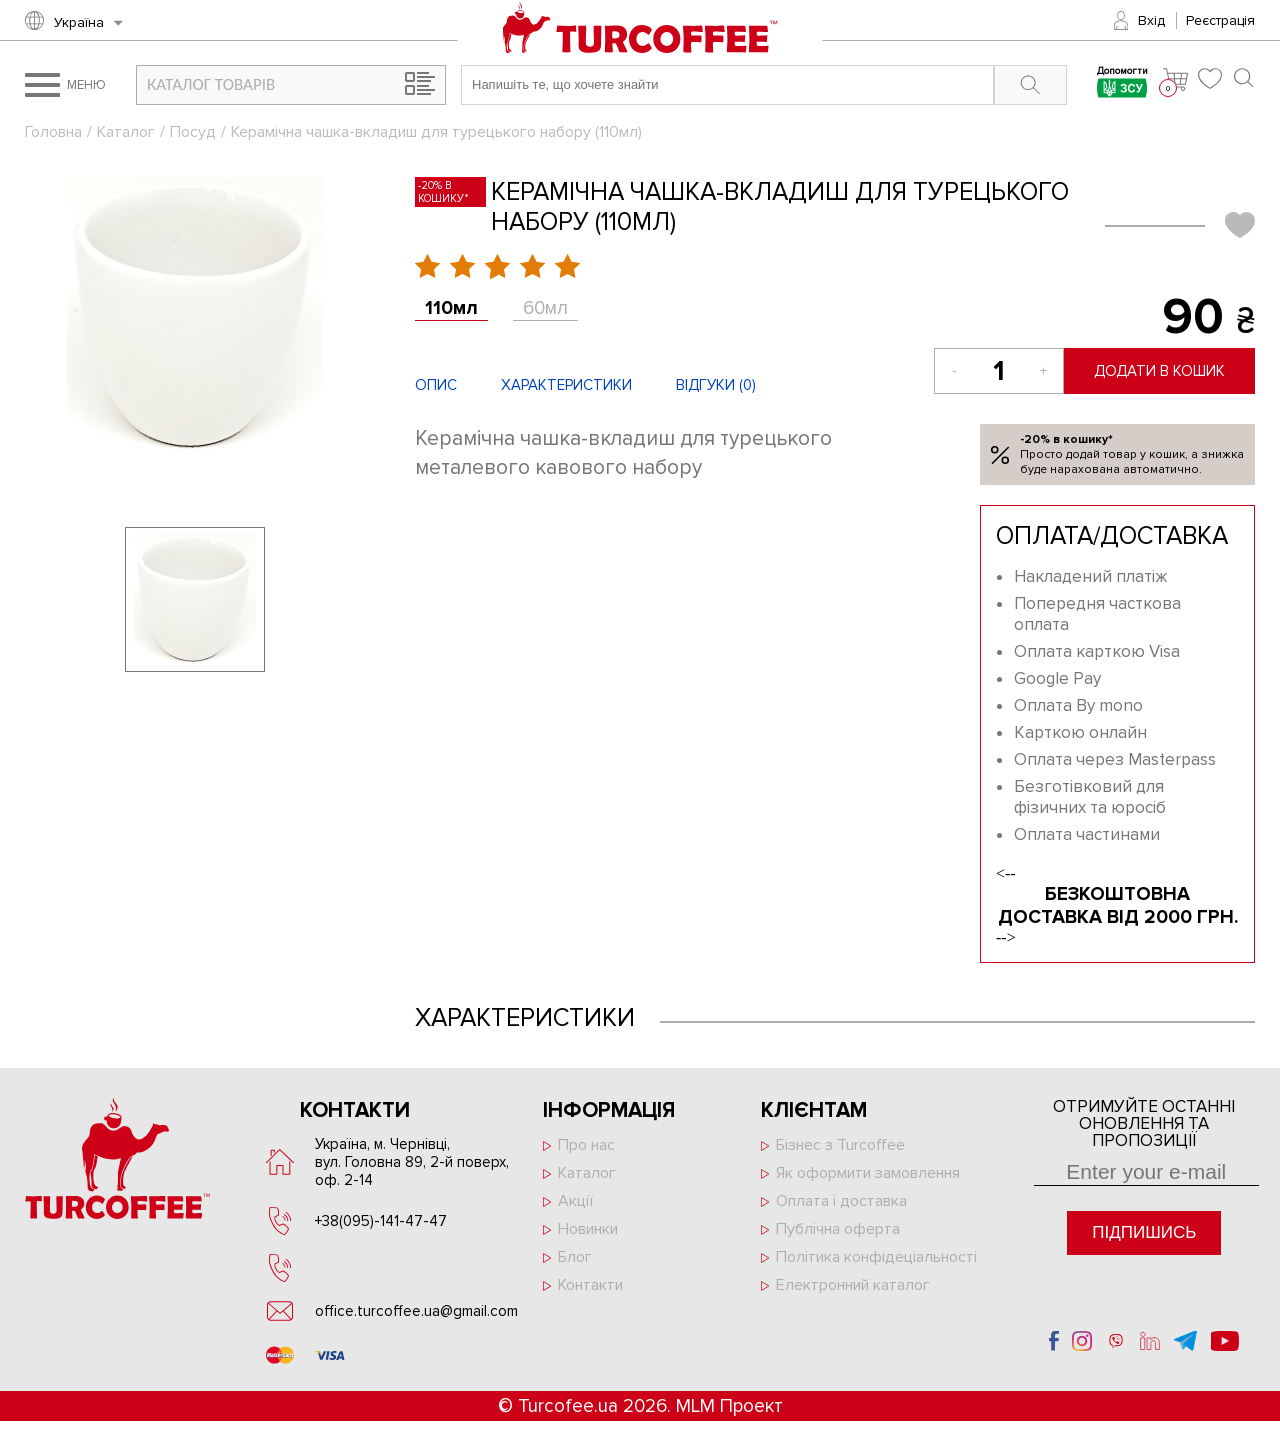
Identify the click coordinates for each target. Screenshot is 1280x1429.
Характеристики (566, 385)
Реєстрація (1220, 20)
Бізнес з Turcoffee (840, 1145)
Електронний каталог (853, 1285)
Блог (575, 1257)
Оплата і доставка (841, 1201)
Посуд (193, 132)
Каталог (126, 132)
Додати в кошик (1159, 371)
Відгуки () (716, 385)
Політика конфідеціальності (876, 1257)
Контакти (590, 1285)
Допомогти (1122, 84)
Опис (436, 385)
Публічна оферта (838, 1229)
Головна (53, 132)
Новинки (588, 1229)
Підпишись (1144, 1232)
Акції (575, 1201)
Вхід (1151, 20)
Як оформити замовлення (868, 1173)
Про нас (586, 1145)
